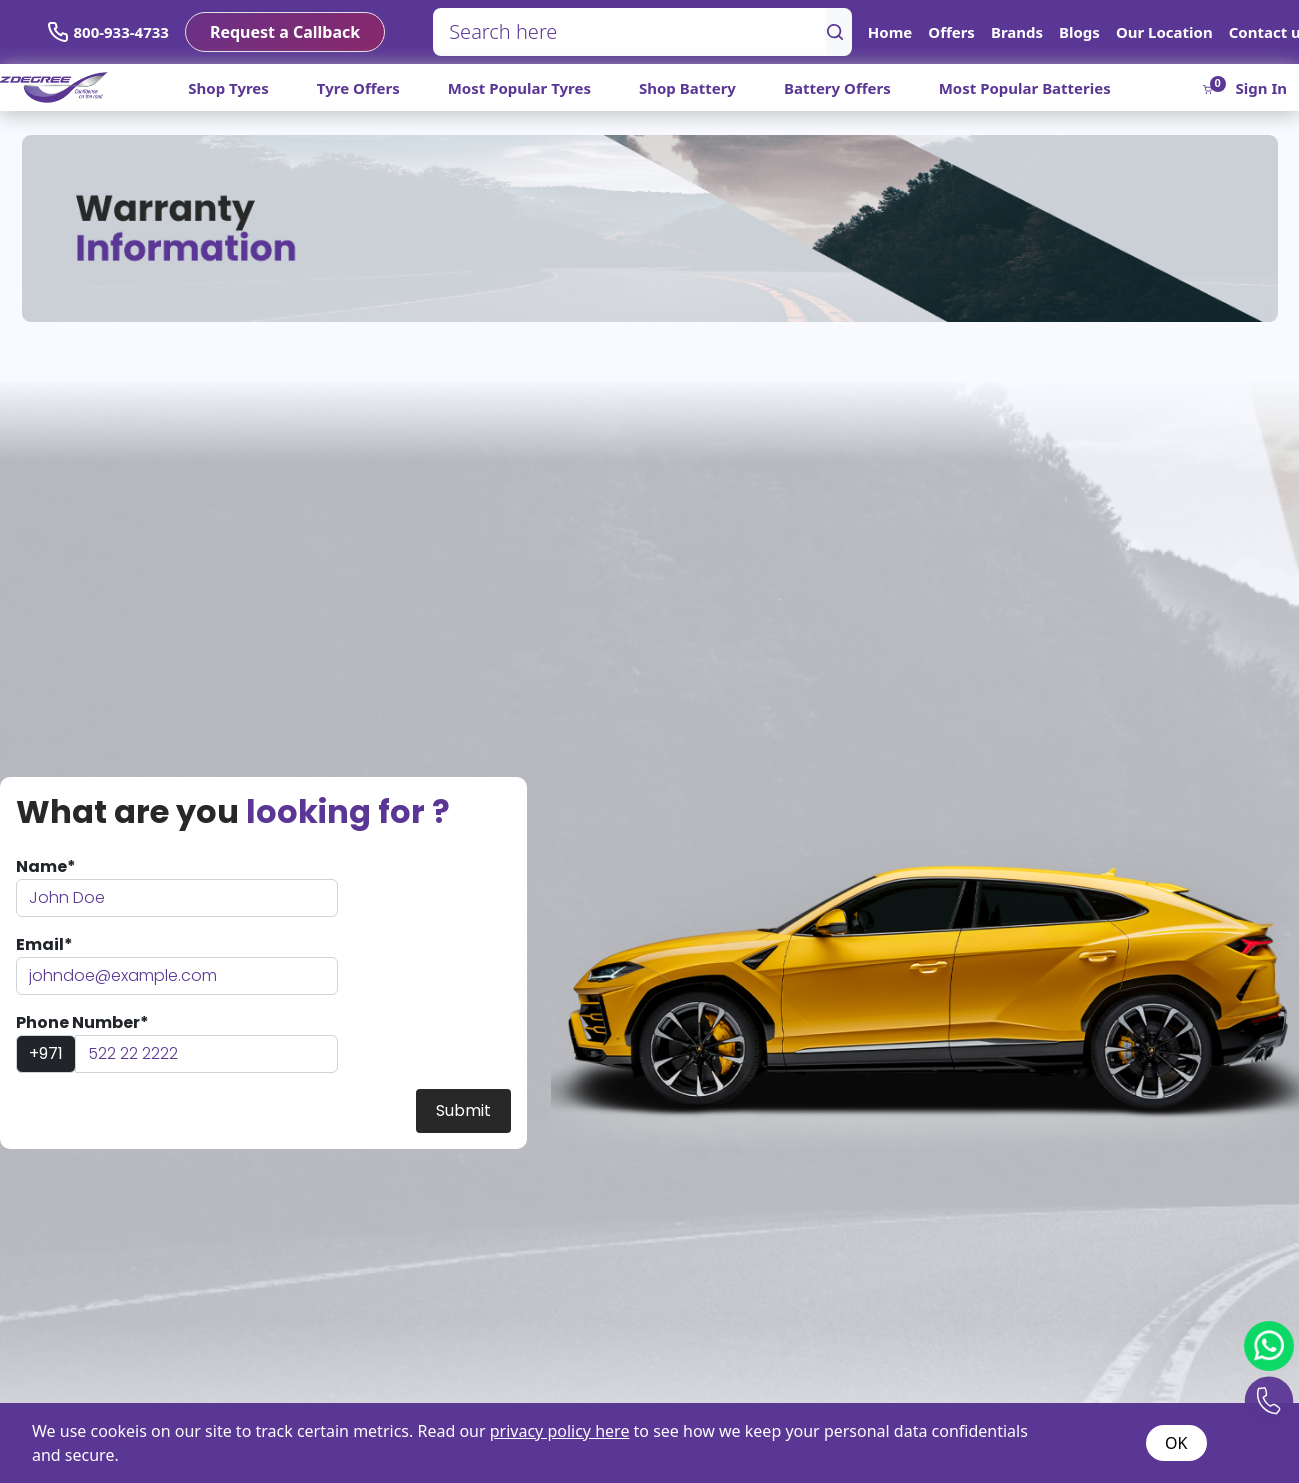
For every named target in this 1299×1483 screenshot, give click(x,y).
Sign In (1261, 88)
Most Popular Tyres (519, 88)
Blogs (1079, 32)
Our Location (1164, 32)
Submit (463, 1110)
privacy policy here (560, 1431)
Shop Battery (687, 88)
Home (890, 32)
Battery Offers (837, 88)
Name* (46, 866)
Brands (1017, 32)
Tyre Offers (358, 88)
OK (1176, 1443)
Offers (951, 32)
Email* (44, 944)
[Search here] (630, 32)
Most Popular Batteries (1025, 88)
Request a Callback (285, 32)
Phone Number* (82, 1022)
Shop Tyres (228, 88)
